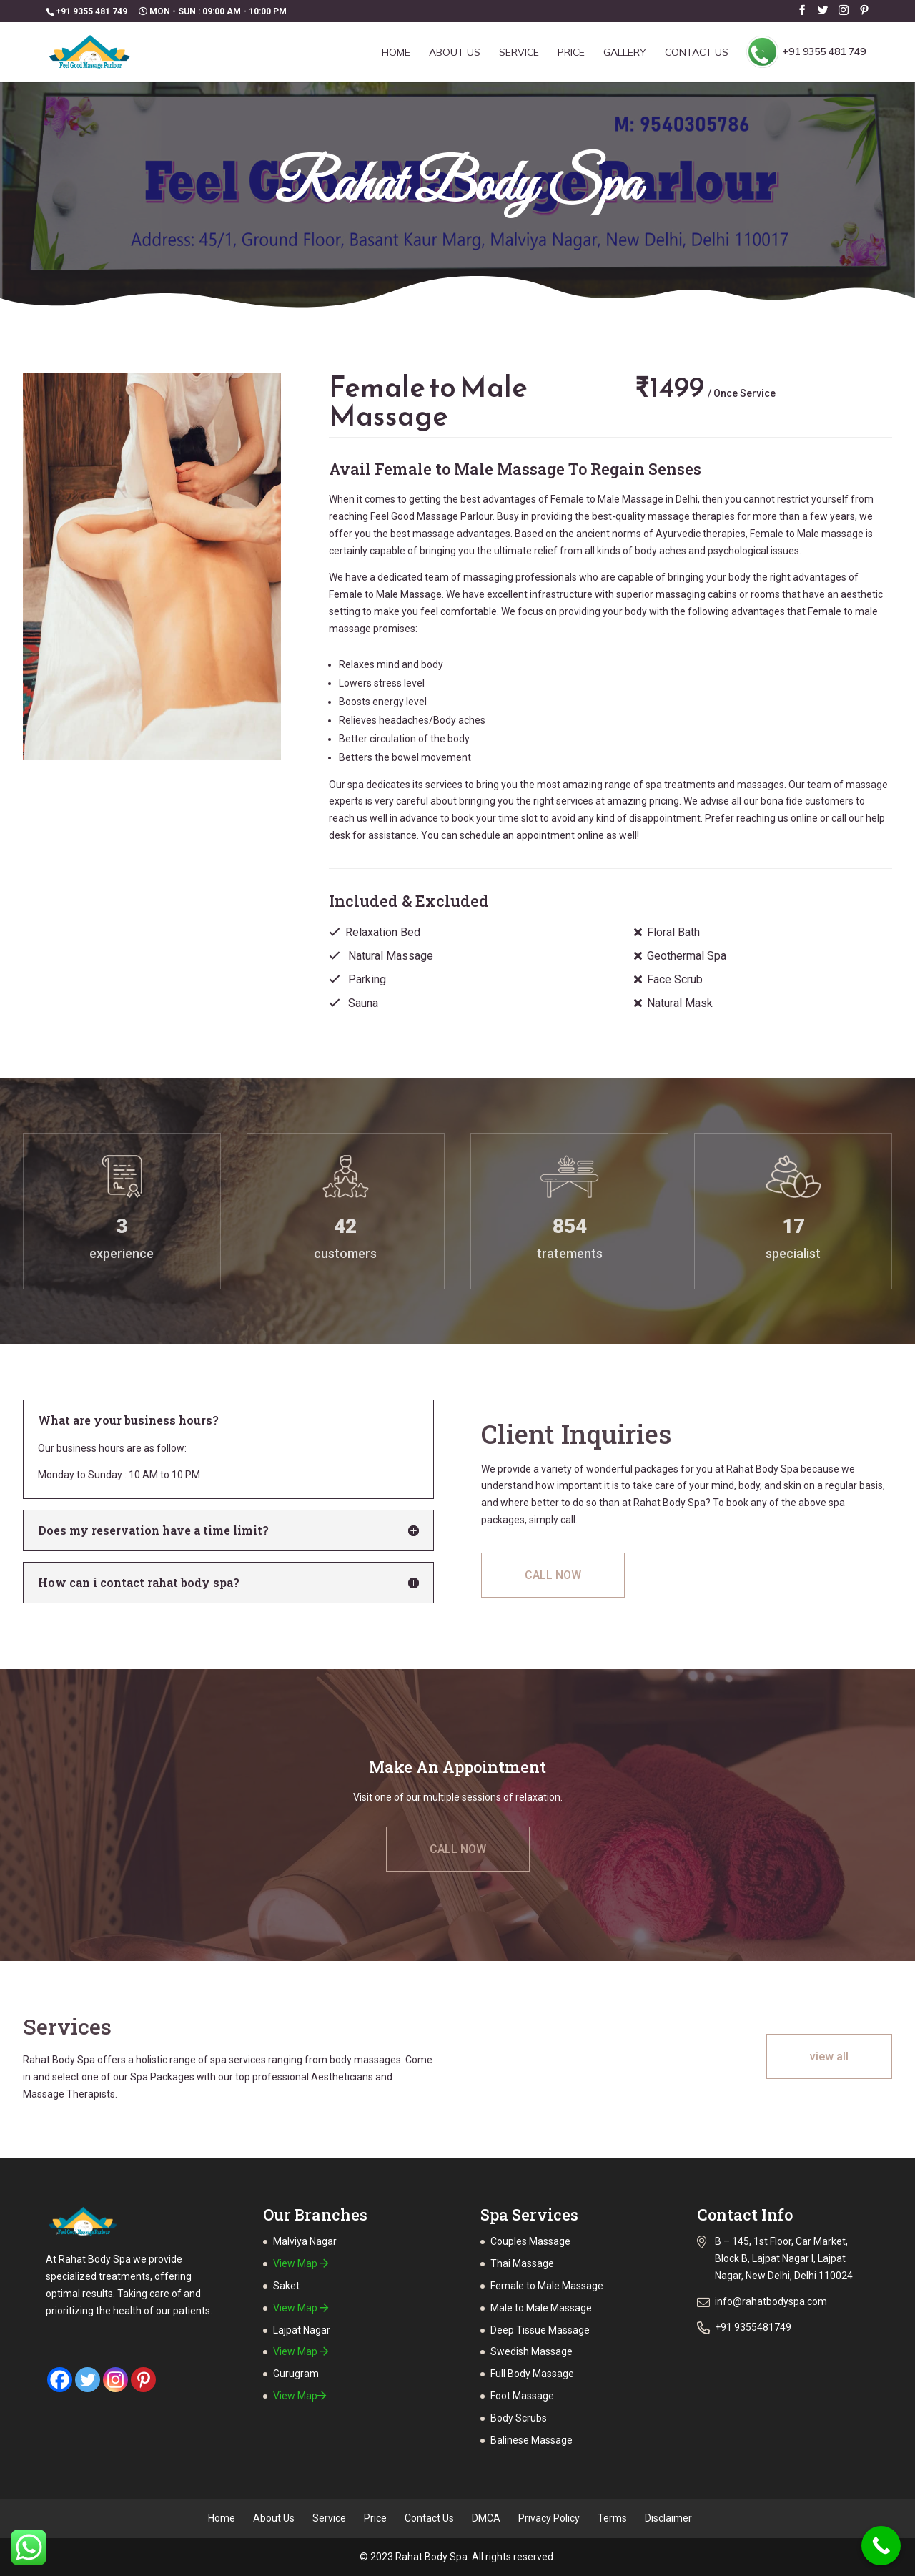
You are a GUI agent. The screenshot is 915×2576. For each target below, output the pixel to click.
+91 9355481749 (753, 2327)
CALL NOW (553, 1575)
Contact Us (696, 53)
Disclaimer (668, 2518)
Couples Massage (530, 2241)
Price (571, 53)
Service (519, 53)
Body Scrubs (518, 2418)
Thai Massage (522, 2263)
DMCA (486, 2518)
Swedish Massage (531, 2351)
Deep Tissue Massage (540, 2330)
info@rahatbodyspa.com (771, 2301)
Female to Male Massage (546, 2285)
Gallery (624, 53)
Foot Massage (522, 2396)
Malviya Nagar (305, 2241)
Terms (612, 2518)
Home (396, 53)
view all (829, 2056)
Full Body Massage (532, 2373)
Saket (286, 2285)
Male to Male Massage (541, 2308)
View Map (300, 2263)
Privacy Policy (549, 2518)
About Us (454, 53)
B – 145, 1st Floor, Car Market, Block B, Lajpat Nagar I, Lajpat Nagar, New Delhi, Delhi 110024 (784, 2258)
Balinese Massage (531, 2440)
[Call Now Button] (881, 2545)
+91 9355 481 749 (806, 52)
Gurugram (296, 2373)
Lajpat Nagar (301, 2330)
